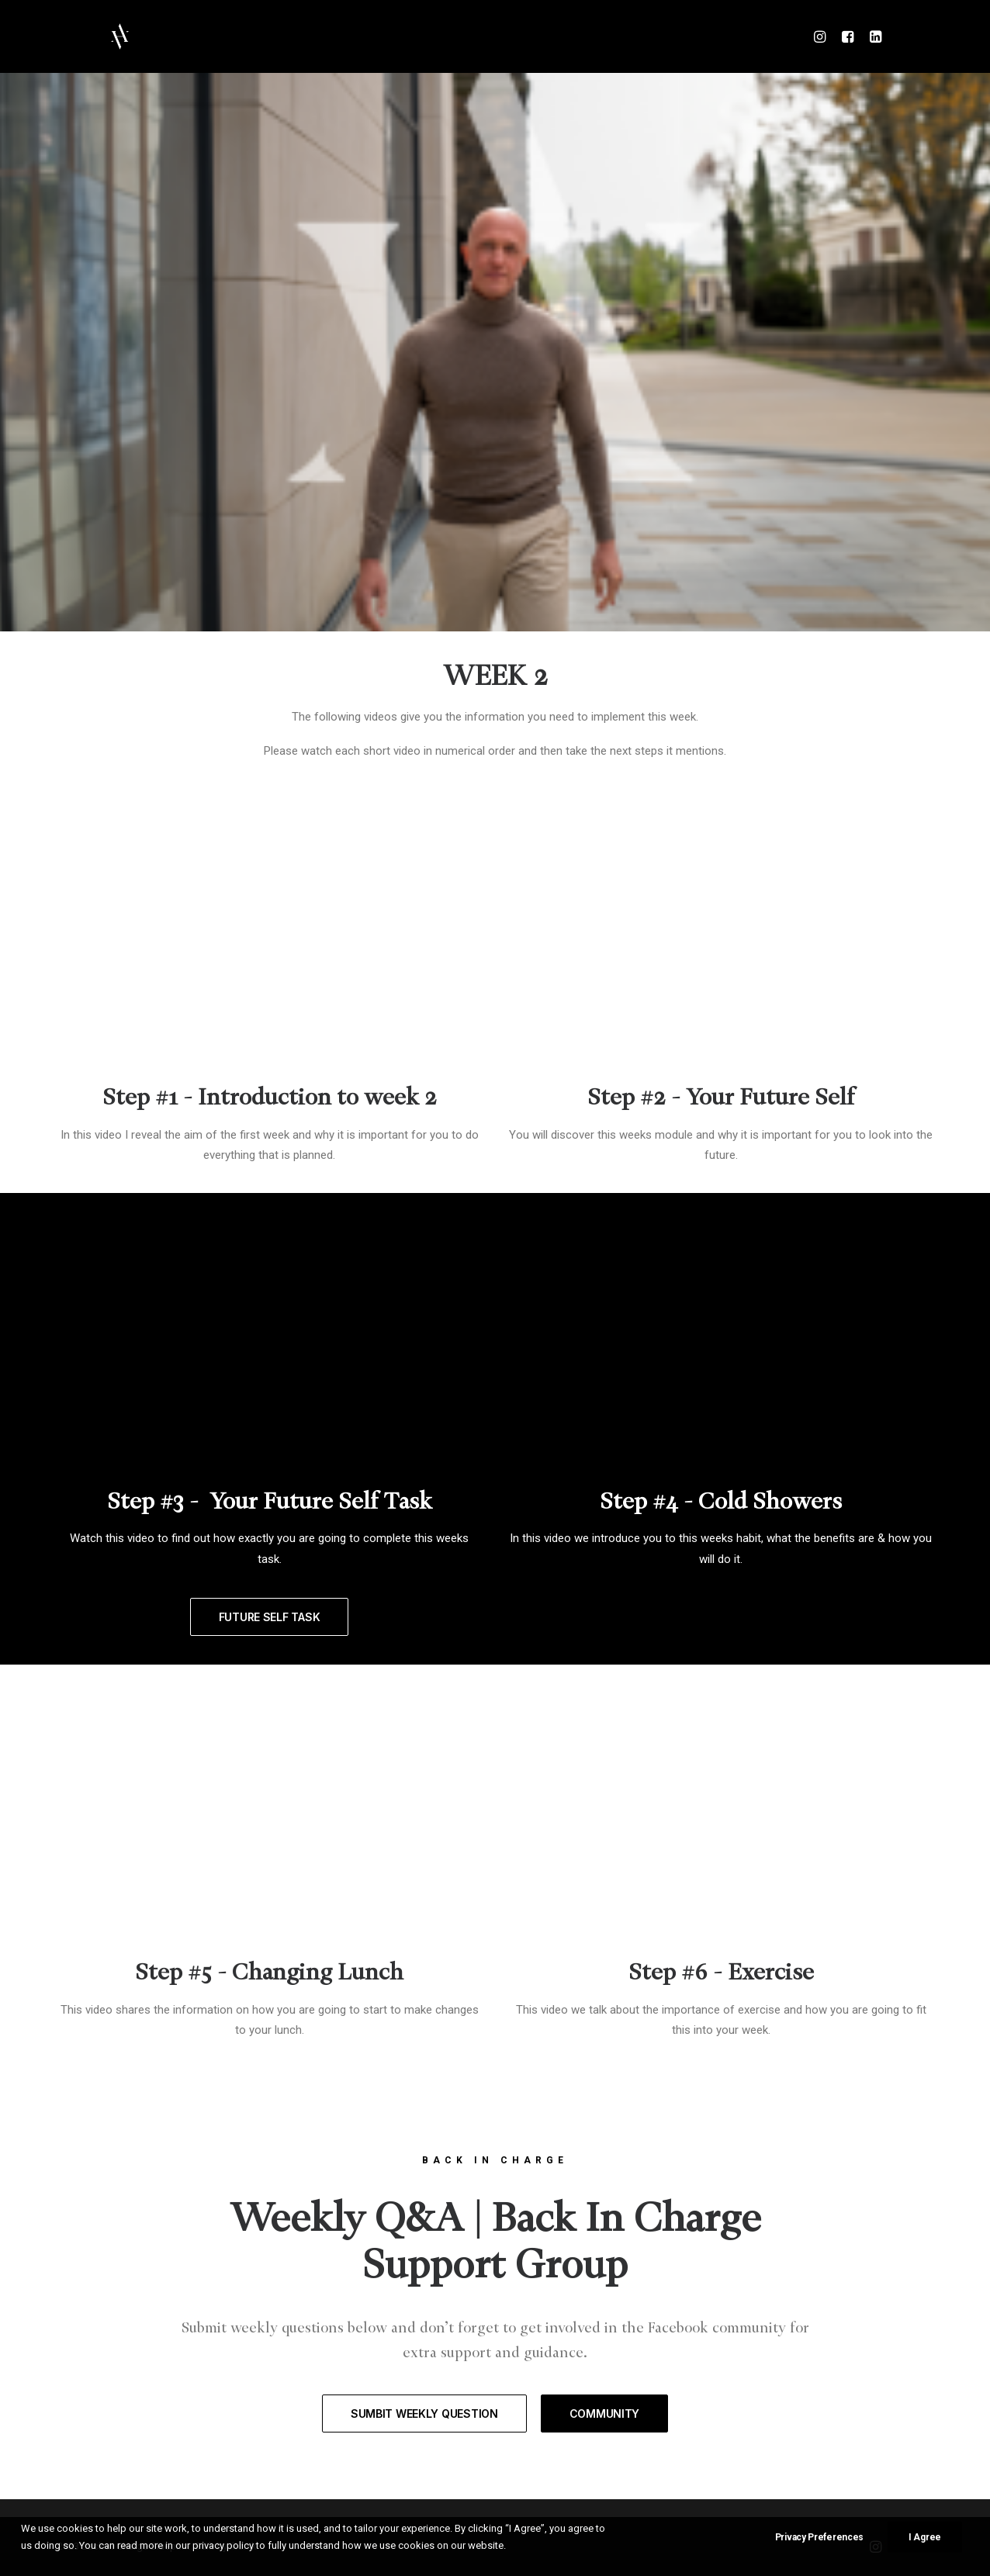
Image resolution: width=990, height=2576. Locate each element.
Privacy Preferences (819, 2537)
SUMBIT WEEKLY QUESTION (424, 2413)
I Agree (925, 2537)
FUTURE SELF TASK (269, 1616)
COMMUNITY (604, 2413)
